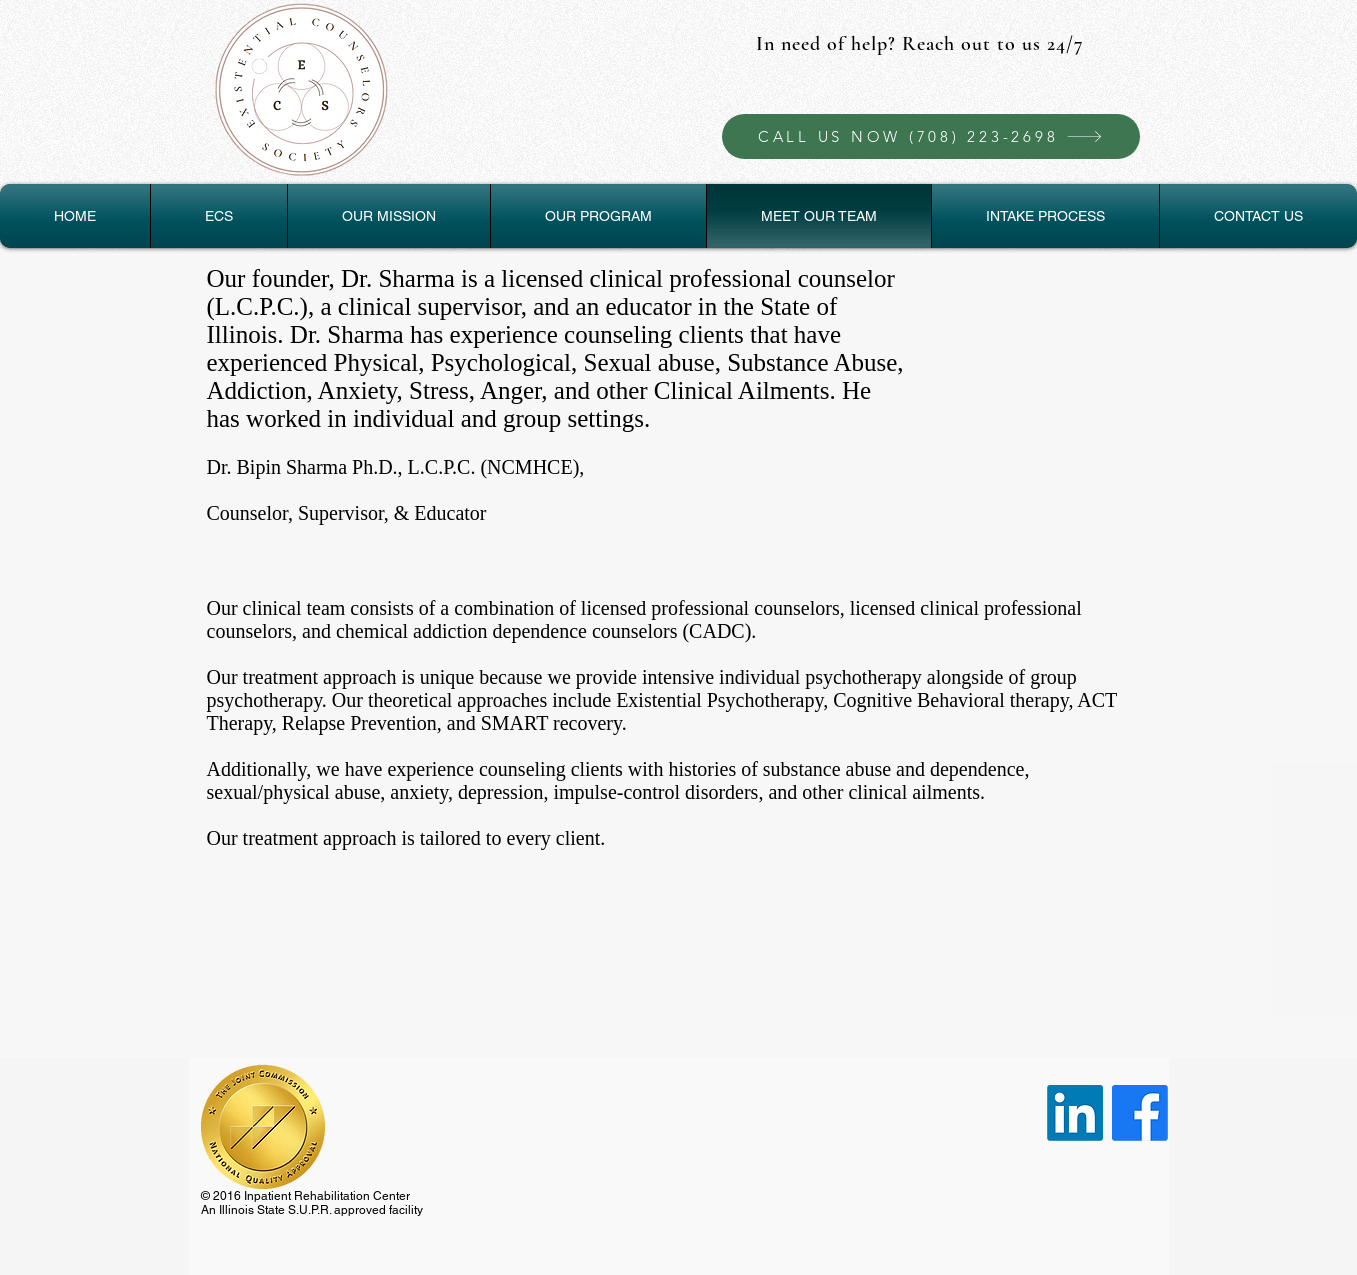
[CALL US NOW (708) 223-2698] (931, 136)
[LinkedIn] (1075, 1113)
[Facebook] (1140, 1113)
